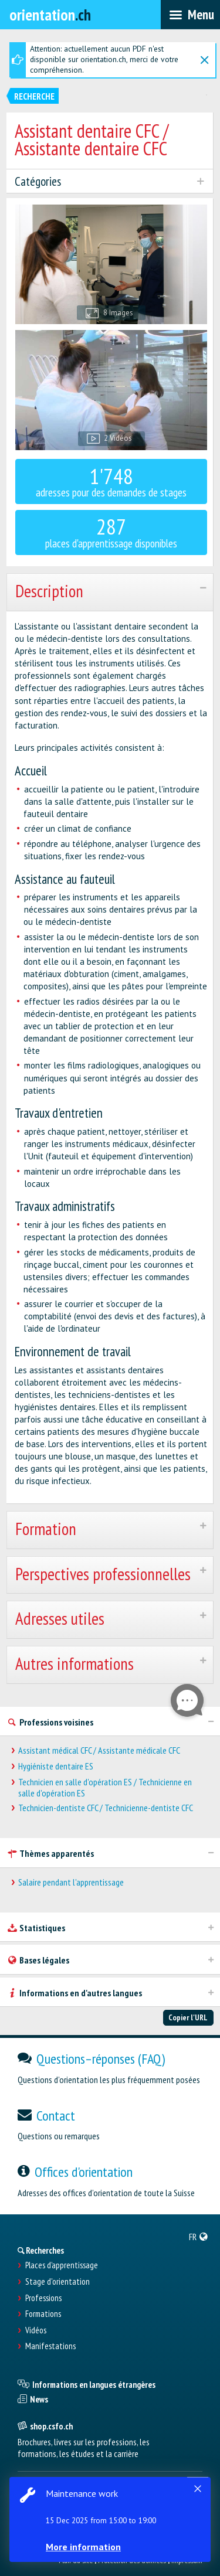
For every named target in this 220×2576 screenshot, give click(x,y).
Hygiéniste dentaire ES (55, 1766)
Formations (43, 2314)
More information (83, 2547)
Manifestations (50, 2346)
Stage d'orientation (57, 2281)
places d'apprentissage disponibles (111, 531)
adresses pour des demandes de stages (111, 481)
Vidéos (35, 2330)
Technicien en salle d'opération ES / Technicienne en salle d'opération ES (105, 1788)
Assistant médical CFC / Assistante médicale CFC (99, 1750)
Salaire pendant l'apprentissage (71, 1882)
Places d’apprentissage (61, 2265)
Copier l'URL (188, 2017)
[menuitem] (198, 2236)
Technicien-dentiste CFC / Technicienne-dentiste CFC (105, 1807)
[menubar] (190, 14)
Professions (43, 2298)
